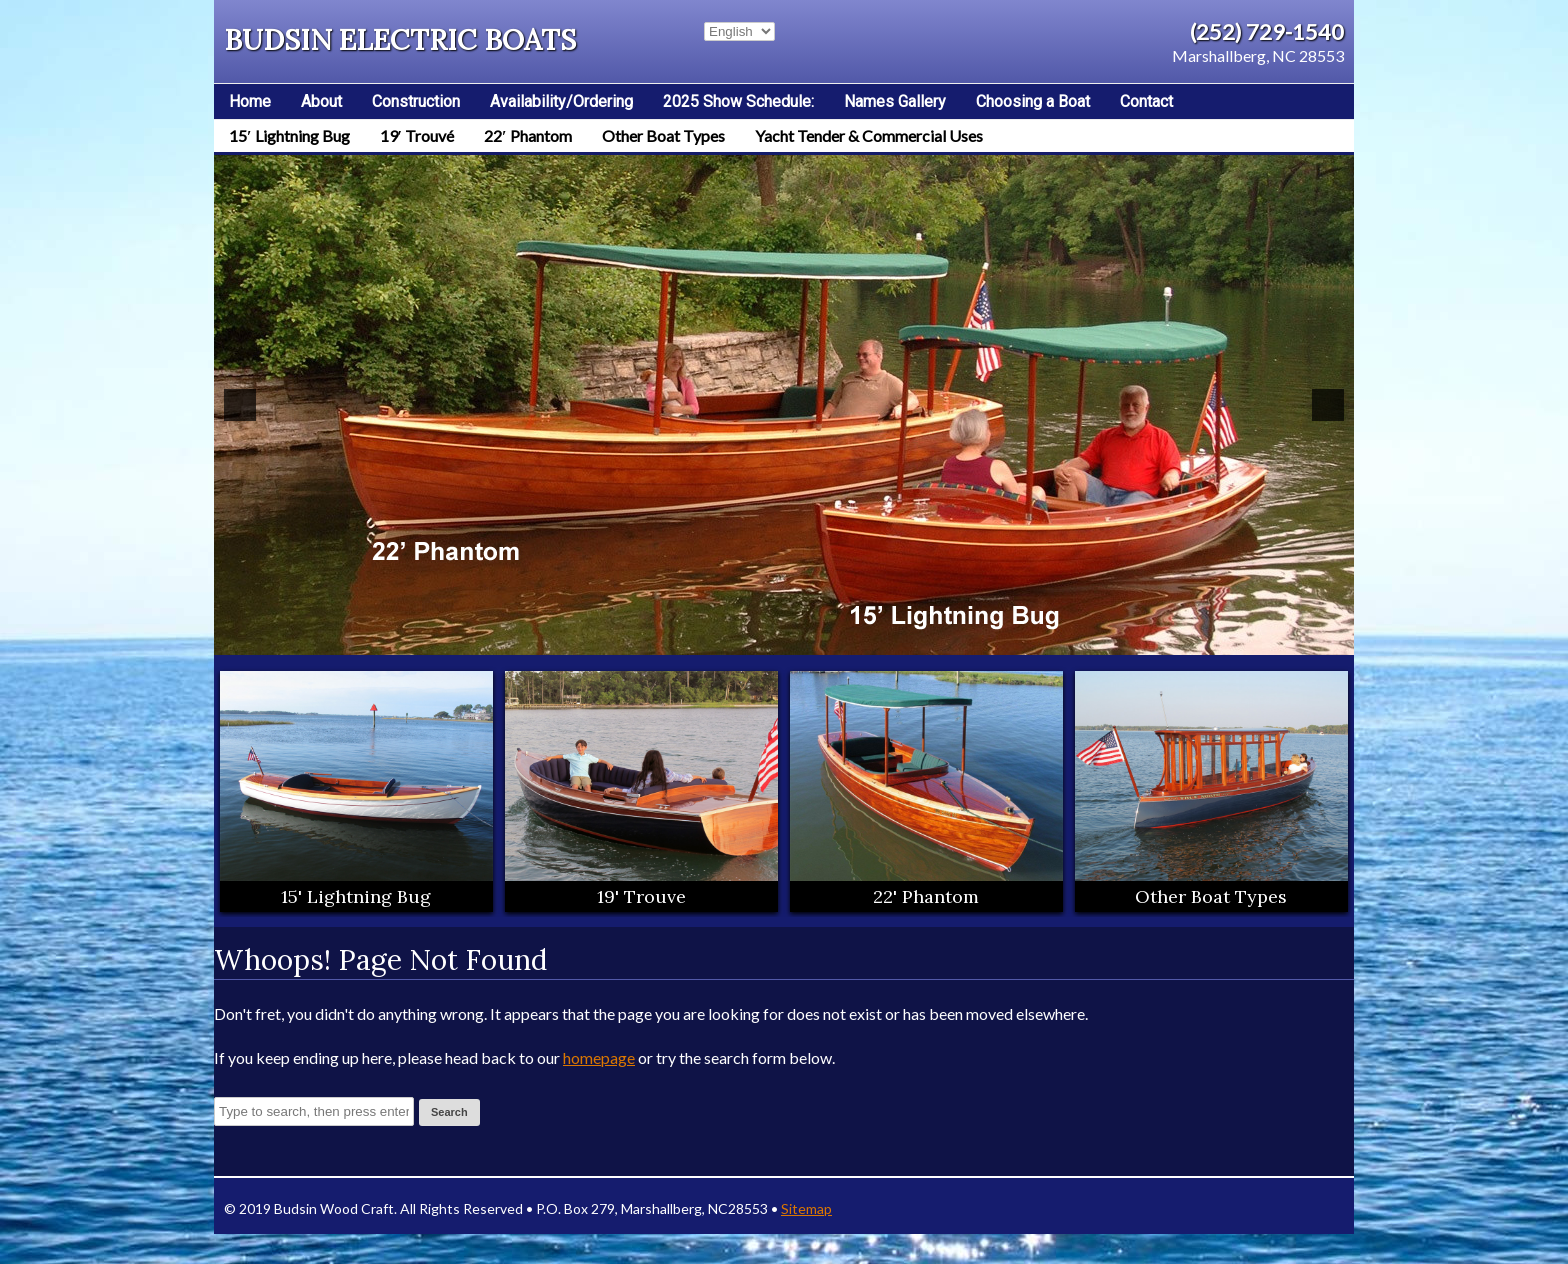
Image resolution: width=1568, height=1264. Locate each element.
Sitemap (806, 1208)
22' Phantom (926, 896)
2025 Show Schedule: (738, 101)
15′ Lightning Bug (289, 135)
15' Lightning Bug (356, 896)
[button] (240, 405)
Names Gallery (895, 101)
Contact (1146, 101)
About (321, 101)
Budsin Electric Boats (400, 40)
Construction (416, 101)
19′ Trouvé (417, 135)
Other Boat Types (663, 135)
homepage (599, 1057)
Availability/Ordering (561, 101)
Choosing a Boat (1033, 101)
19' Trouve (641, 896)
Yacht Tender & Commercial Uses (869, 135)
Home (250, 101)
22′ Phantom (528, 135)
